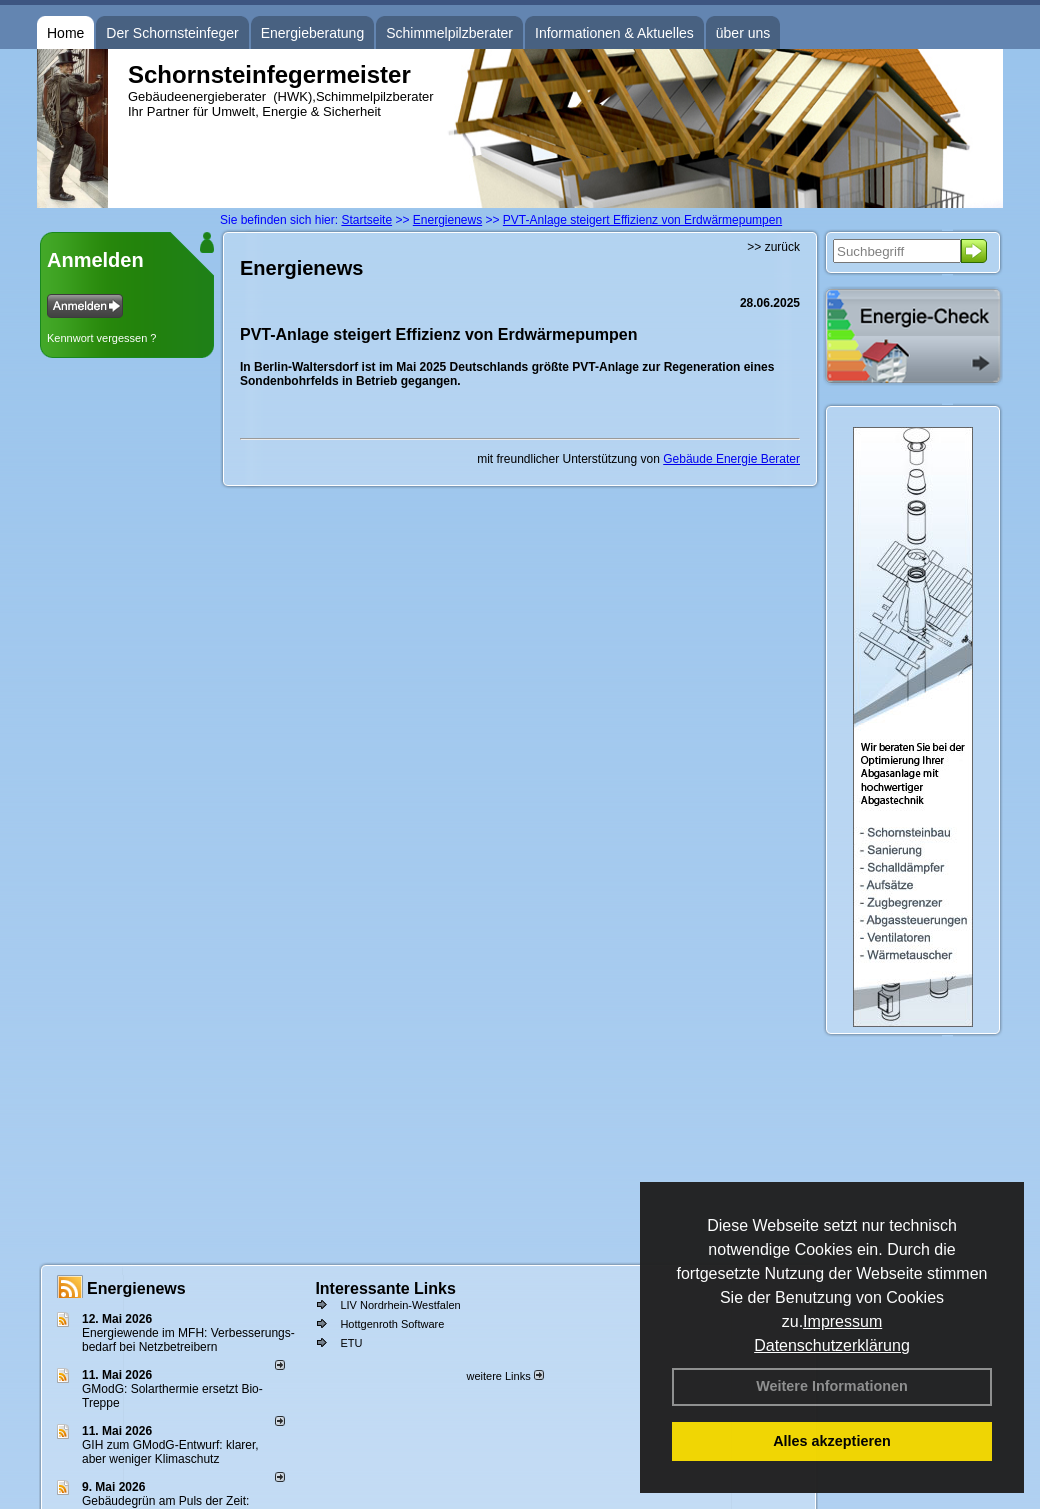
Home (65, 33)
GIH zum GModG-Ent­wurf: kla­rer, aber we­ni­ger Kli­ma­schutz (170, 1452)
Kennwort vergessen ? (101, 338)
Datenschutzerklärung (832, 1345)
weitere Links (504, 1376)
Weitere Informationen (832, 1386)
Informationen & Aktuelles (614, 33)
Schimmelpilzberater (449, 33)
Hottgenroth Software (392, 1324)
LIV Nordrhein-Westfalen (400, 1305)
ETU (351, 1343)
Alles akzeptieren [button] (832, 1441)
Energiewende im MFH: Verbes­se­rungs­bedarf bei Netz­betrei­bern (188, 1340)
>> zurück (773, 247)
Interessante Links (385, 1288)
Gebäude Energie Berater (731, 459)
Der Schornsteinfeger (172, 33)
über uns (743, 33)
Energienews (136, 1288)
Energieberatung (313, 33)
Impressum (842, 1321)
